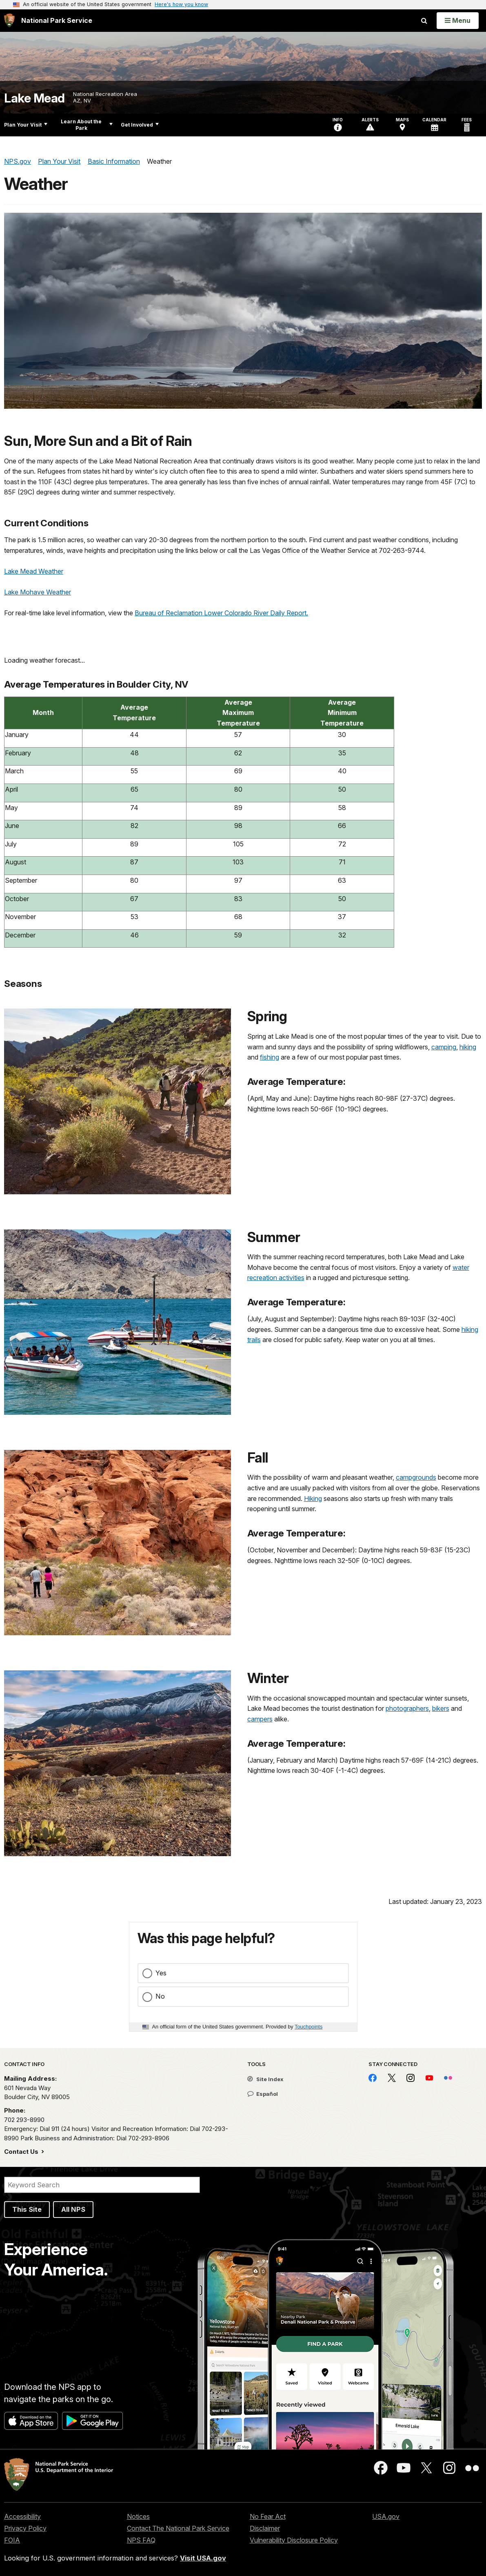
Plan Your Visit (25, 125)
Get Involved (140, 125)
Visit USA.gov (203, 2558)
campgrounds (416, 1477)
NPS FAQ (141, 2540)
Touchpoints (308, 2027)
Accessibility (22, 2516)
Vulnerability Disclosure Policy (294, 2540)
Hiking (313, 1498)
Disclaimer (265, 2528)
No (160, 1996)
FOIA (12, 2540)
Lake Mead (34, 98)
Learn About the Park (87, 124)
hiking (467, 1047)
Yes (160, 1973)
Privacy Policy (25, 2528)
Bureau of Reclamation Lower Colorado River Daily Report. (221, 613)
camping (443, 1047)
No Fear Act (268, 2516)
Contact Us (22, 2151)
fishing (269, 1057)
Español (262, 2094)
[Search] (102, 2185)
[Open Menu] (458, 20)
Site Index (265, 2079)
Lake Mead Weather (33, 571)
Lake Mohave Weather (37, 592)
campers (260, 1719)
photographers (407, 1708)
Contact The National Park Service (178, 2528)
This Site (27, 2209)
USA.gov (385, 2516)
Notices (138, 2516)
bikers (440, 1708)
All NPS (73, 2209)
